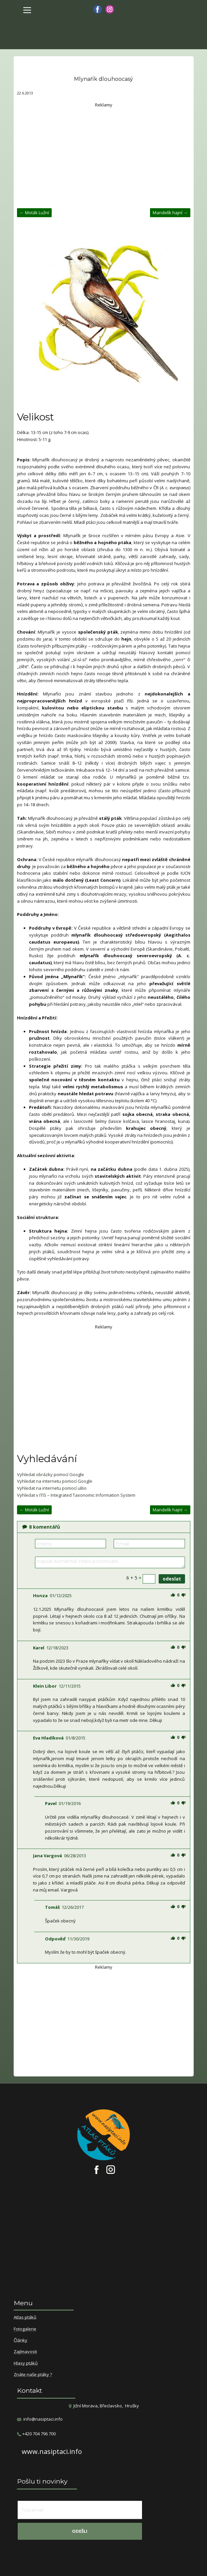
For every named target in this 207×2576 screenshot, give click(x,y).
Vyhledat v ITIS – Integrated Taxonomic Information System (76, 1495)
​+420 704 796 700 (36, 2434)
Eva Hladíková (48, 1738)
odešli (79, 2531)
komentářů (41, 1527)
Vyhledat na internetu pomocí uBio (52, 1488)
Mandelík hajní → (170, 213)
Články (20, 2341)
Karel (38, 1648)
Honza (40, 1595)
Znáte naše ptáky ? (33, 2375)
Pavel (51, 1803)
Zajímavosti (25, 2352)
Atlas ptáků (25, 2318)
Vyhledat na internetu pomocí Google (54, 1481)
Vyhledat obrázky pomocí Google (50, 1474)
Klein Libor (45, 1686)
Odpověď (55, 1939)
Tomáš (52, 1907)
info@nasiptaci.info (43, 2419)
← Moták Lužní (34, 213)
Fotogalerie (25, 2329)
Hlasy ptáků (26, 2363)
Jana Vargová (47, 1856)
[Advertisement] (103, 155)
